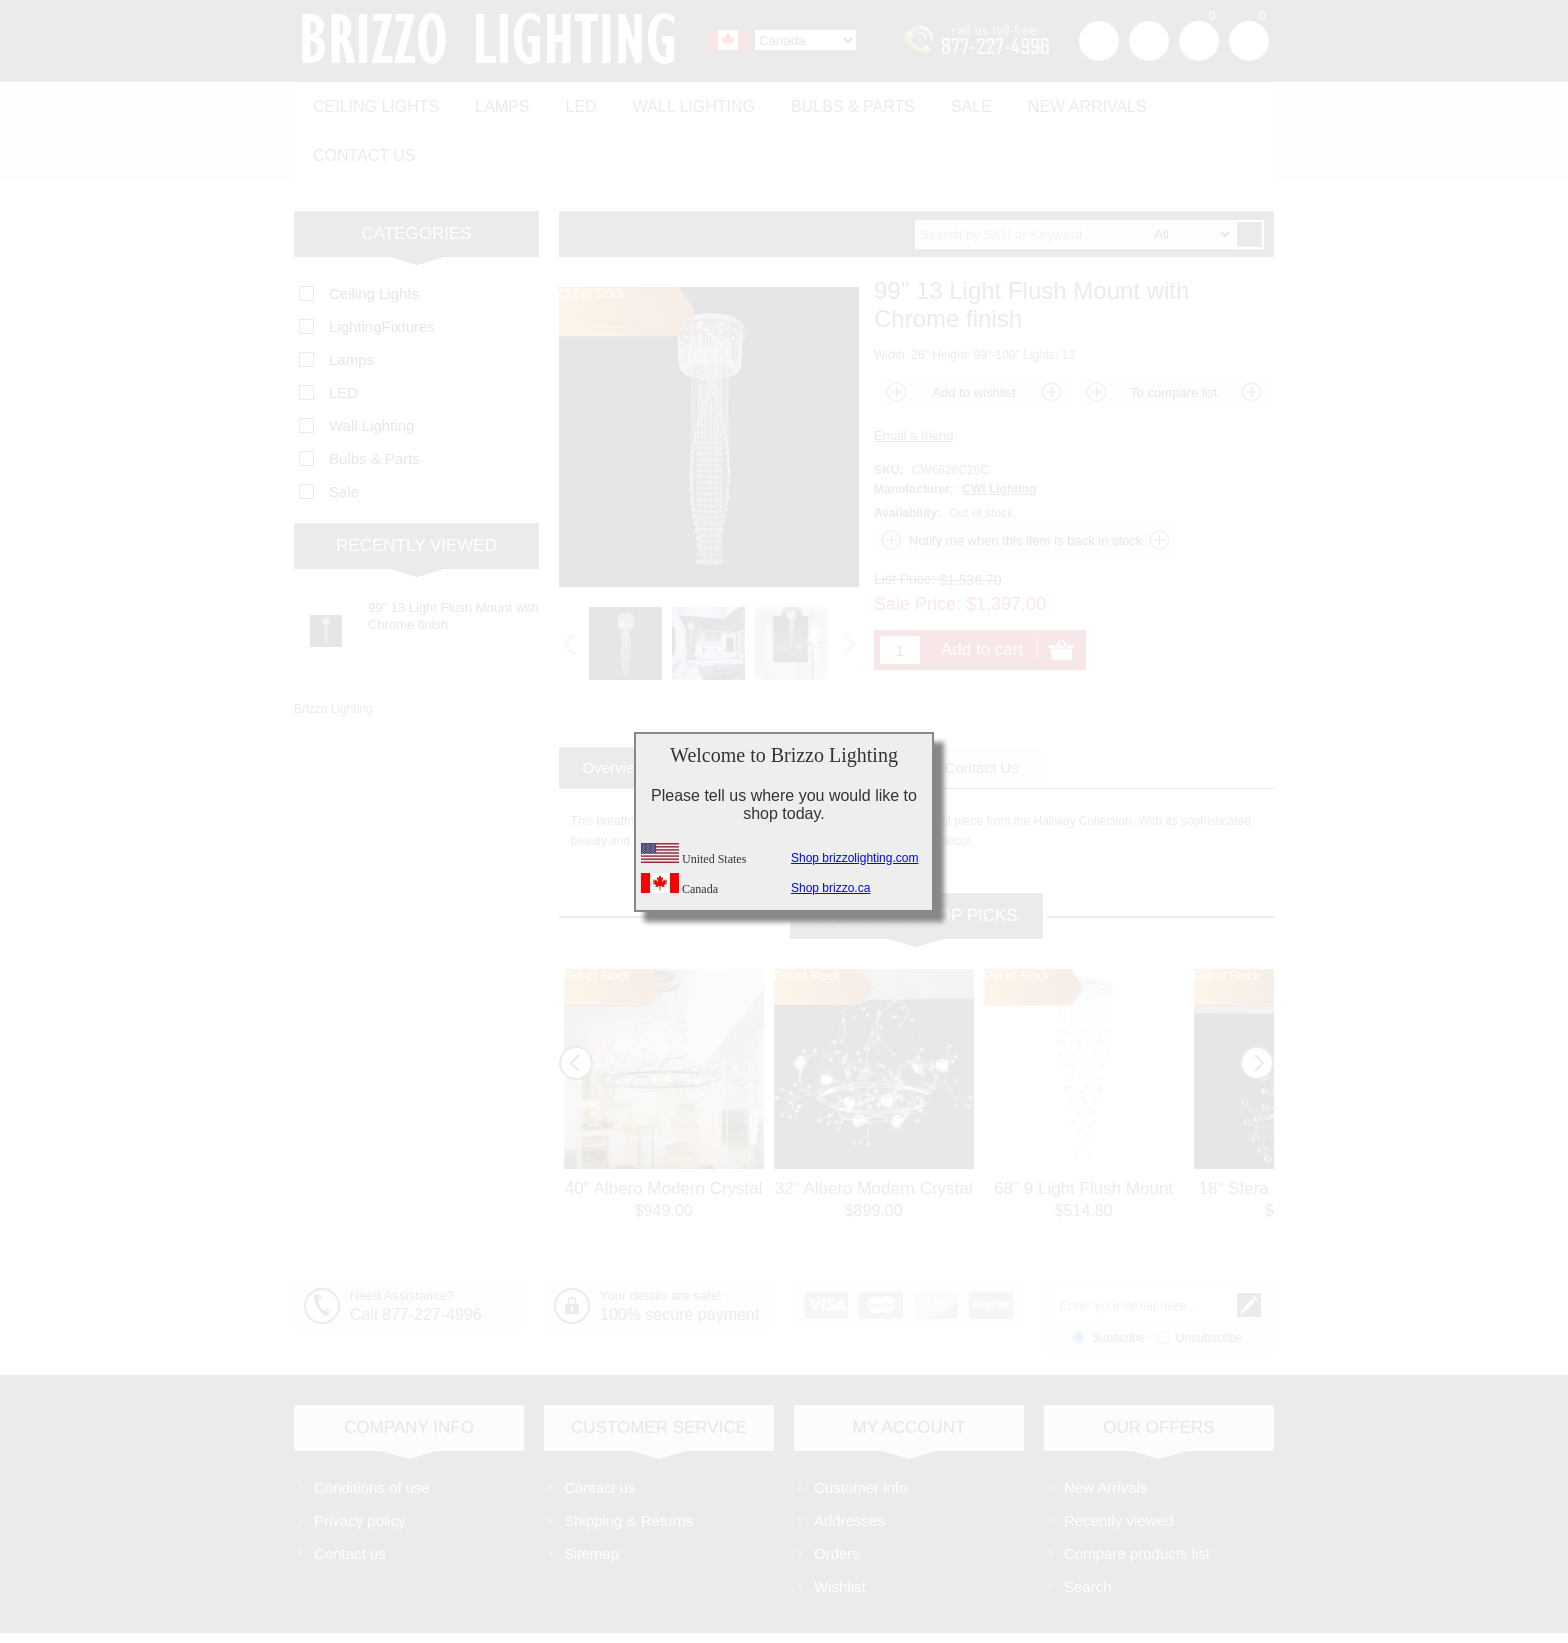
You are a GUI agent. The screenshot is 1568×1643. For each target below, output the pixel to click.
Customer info (860, 1429)
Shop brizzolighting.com (854, 858)
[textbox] (1075, 176)
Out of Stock (597, 918)
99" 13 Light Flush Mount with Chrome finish (453, 558)
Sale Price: (917, 546)
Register (1099, 41)
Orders (837, 1495)
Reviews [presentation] (866, 709)
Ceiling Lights (373, 101)
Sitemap (591, 1495)
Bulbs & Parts (830, 101)
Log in (1149, 41)
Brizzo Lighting (333, 651)
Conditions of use (372, 1429)
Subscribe (1118, 1280)
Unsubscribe (1209, 1280)
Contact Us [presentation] (981, 709)
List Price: (904, 521)
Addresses (849, 1462)
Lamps (494, 101)
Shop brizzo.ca (830, 888)
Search (1088, 1528)
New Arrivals (1054, 101)
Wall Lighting (676, 101)
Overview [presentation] (614, 709)
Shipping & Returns (628, 1462)
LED (568, 101)
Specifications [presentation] (741, 709)
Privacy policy (360, 1462)
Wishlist (840, 1528)
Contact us (1196, 101)
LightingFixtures (382, 268)
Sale (943, 101)
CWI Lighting (999, 431)
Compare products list (1137, 1495)
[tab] (614, 709)
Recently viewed (1118, 1462)
